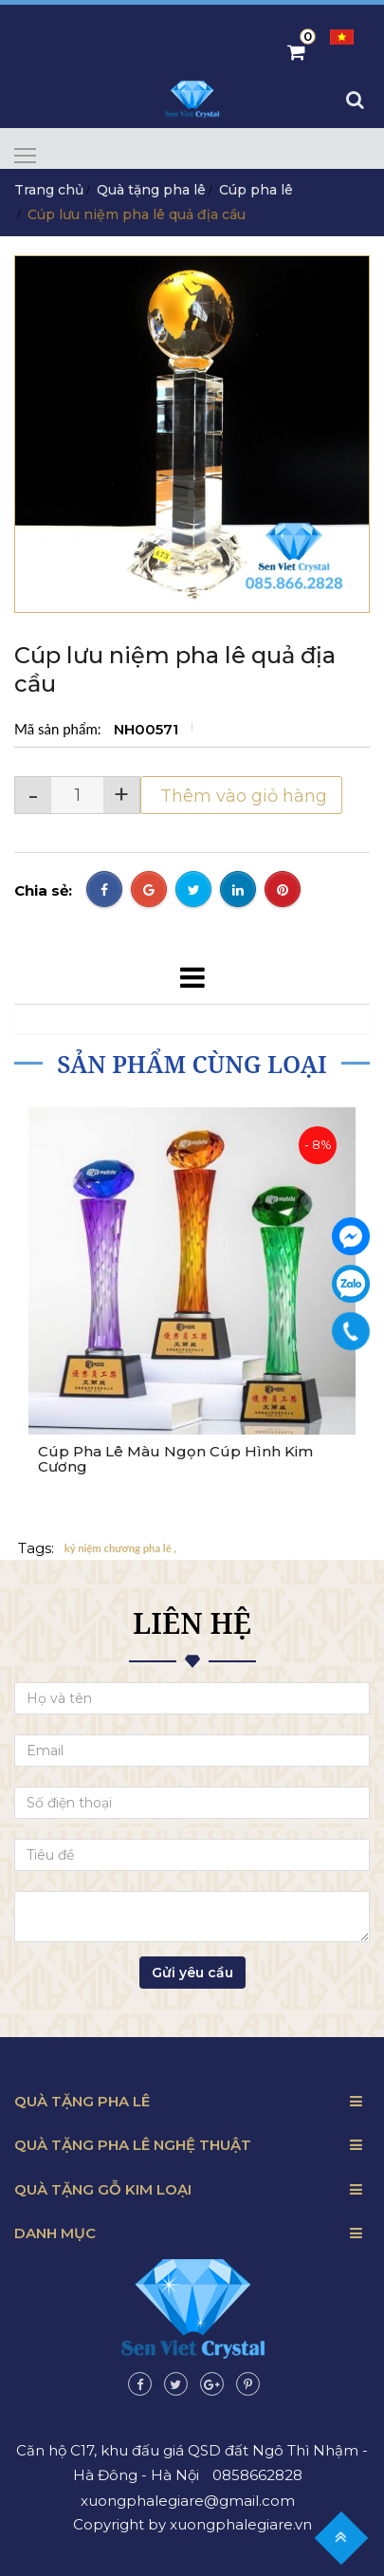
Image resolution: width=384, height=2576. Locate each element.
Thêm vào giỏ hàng (241, 796)
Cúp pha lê (256, 189)
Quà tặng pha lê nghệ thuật (132, 2145)
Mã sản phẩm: (59, 728)
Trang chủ (48, 189)
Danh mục (55, 2233)
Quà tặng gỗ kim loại (103, 2189)
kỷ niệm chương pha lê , (120, 1549)
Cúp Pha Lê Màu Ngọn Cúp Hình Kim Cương (175, 1459)
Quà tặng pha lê (151, 189)
